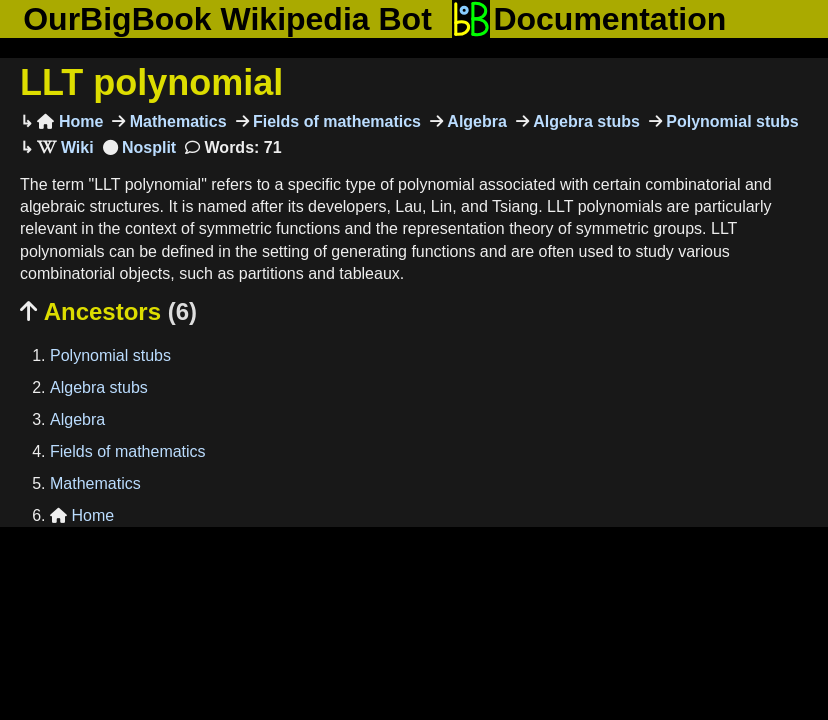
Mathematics (175, 121)
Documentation (589, 19)
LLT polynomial (151, 82)
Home (70, 121)
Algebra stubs (584, 121)
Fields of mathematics (335, 121)
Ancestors (108, 311)
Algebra (475, 121)
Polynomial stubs (730, 121)
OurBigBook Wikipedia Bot (227, 19)
